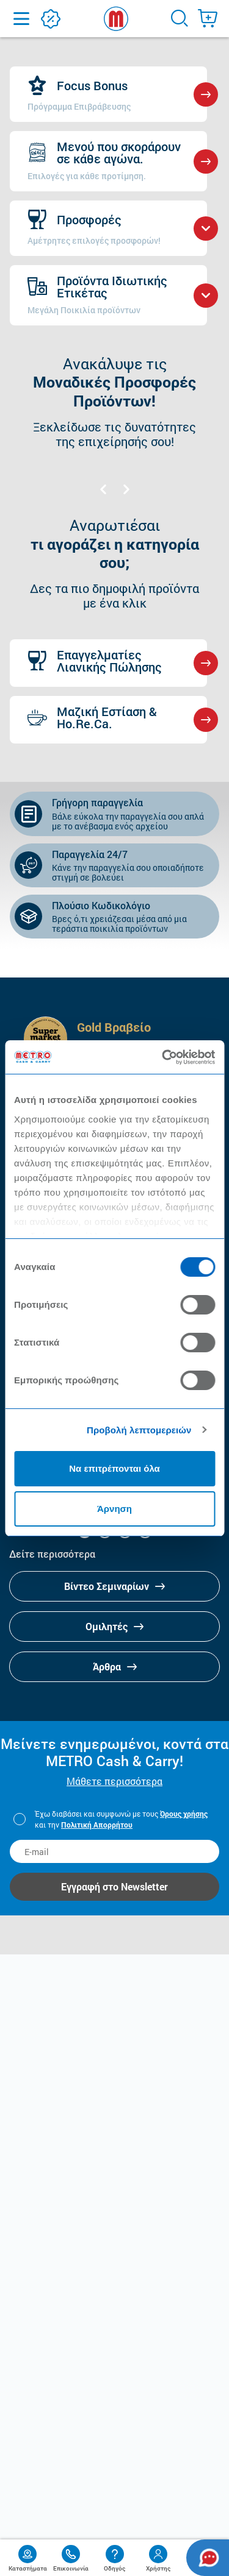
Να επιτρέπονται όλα (114, 1468)
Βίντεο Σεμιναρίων (114, 1586)
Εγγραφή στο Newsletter (114, 1886)
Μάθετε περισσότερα (114, 1781)
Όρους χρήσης (184, 1813)
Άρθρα (115, 1666)
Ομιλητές (114, 1626)
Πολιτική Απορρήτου (97, 1824)
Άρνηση (114, 1508)
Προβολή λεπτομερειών (139, 1430)
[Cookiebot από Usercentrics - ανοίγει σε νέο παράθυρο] (163, 1057)
